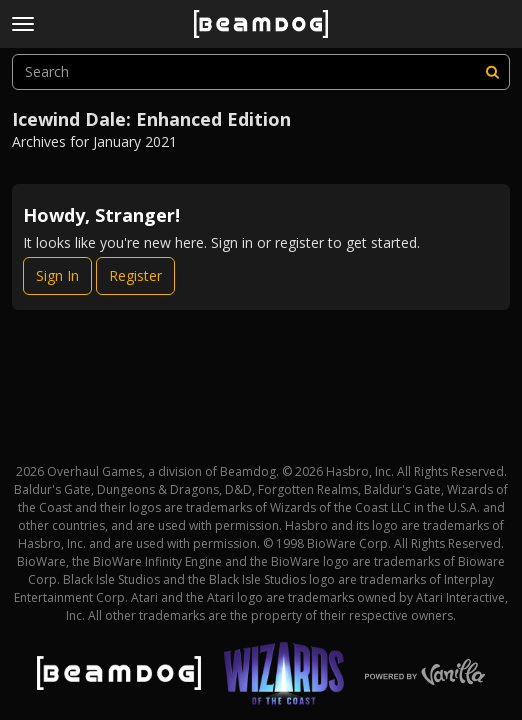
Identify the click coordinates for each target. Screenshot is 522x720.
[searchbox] (261, 72)
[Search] (492, 72)
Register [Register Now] (135, 275)
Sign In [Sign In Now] (57, 275)
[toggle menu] (23, 24)
